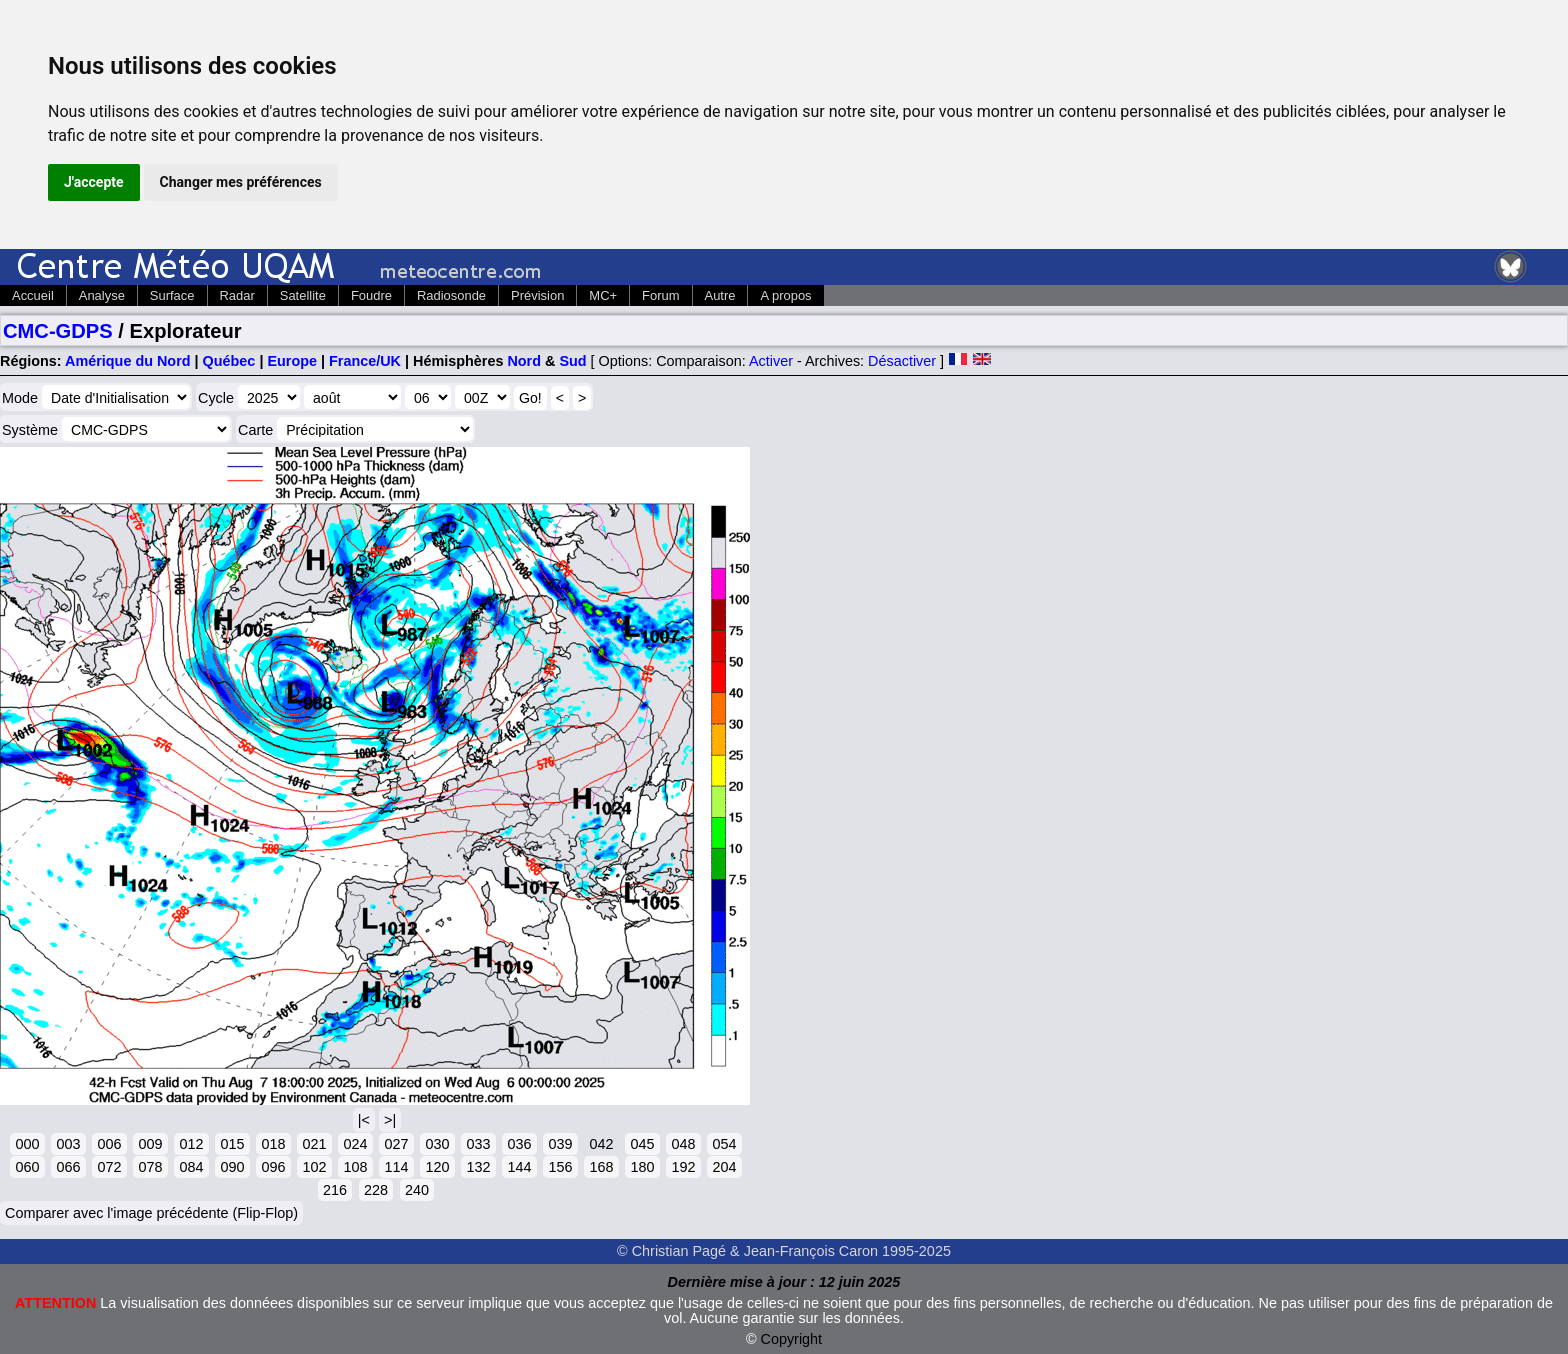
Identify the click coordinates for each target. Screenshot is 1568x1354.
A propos (785, 295)
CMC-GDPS (58, 331)
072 (109, 1167)
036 (519, 1144)
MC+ (603, 295)
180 (642, 1167)
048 (683, 1144)
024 (355, 1144)
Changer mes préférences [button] (241, 182)
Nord (524, 361)
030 (437, 1144)
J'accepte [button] (94, 182)
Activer (771, 361)
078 (150, 1167)
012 (191, 1144)
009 (150, 1144)
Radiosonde (451, 295)
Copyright (792, 1339)
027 (396, 1144)
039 (560, 1144)
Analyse (102, 295)
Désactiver (902, 361)
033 (478, 1144)
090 (232, 1167)
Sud (572, 361)
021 (314, 1144)
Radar (237, 295)
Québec (229, 361)
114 (396, 1167)
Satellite (303, 295)
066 (68, 1167)
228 (376, 1190)
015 (232, 1144)
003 (68, 1144)
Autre (720, 295)
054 (724, 1144)
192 (683, 1167)
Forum (660, 295)
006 (109, 1144)
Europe (292, 361)
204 (724, 1167)
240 (417, 1190)
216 (335, 1190)
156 (560, 1167)
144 (519, 1167)
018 (273, 1144)
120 (437, 1167)
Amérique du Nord (128, 361)
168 (601, 1167)
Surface (172, 295)
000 (27, 1144)
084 (191, 1167)
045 (642, 1144)
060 (27, 1167)
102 (314, 1167)
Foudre (371, 295)
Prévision (537, 295)
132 (478, 1167)
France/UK (365, 361)
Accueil (33, 295)
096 (273, 1167)
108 (355, 1167)
